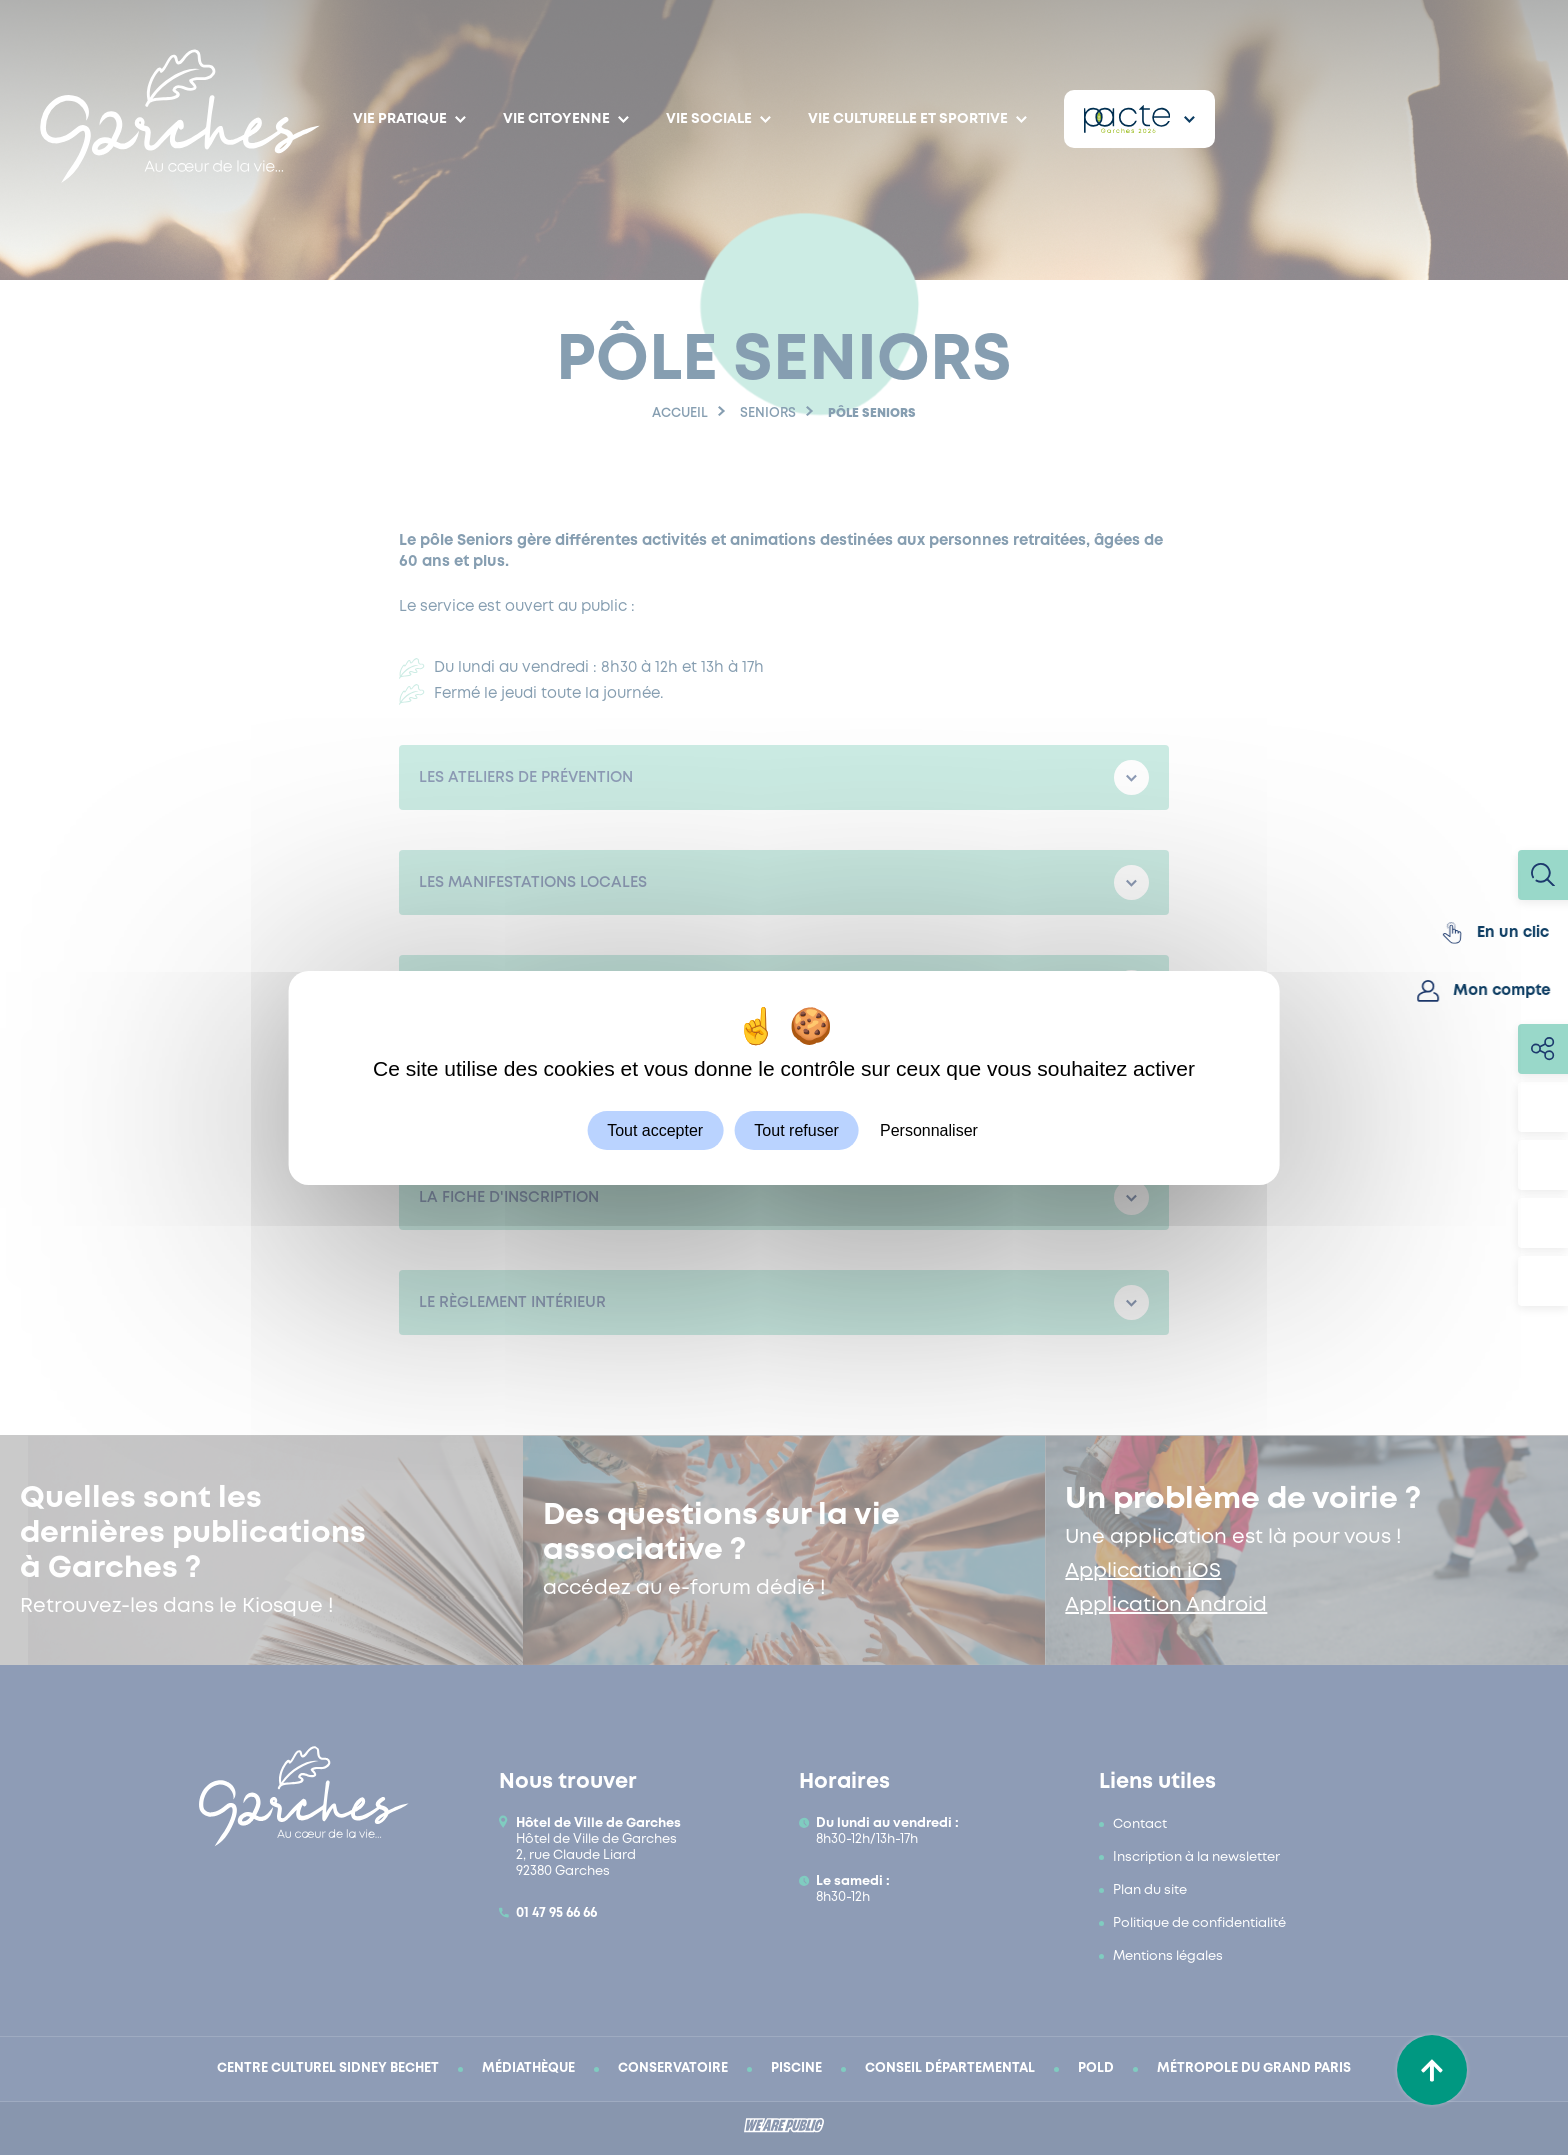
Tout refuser (796, 1129)
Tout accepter (655, 1129)
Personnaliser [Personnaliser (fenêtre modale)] (929, 1129)
